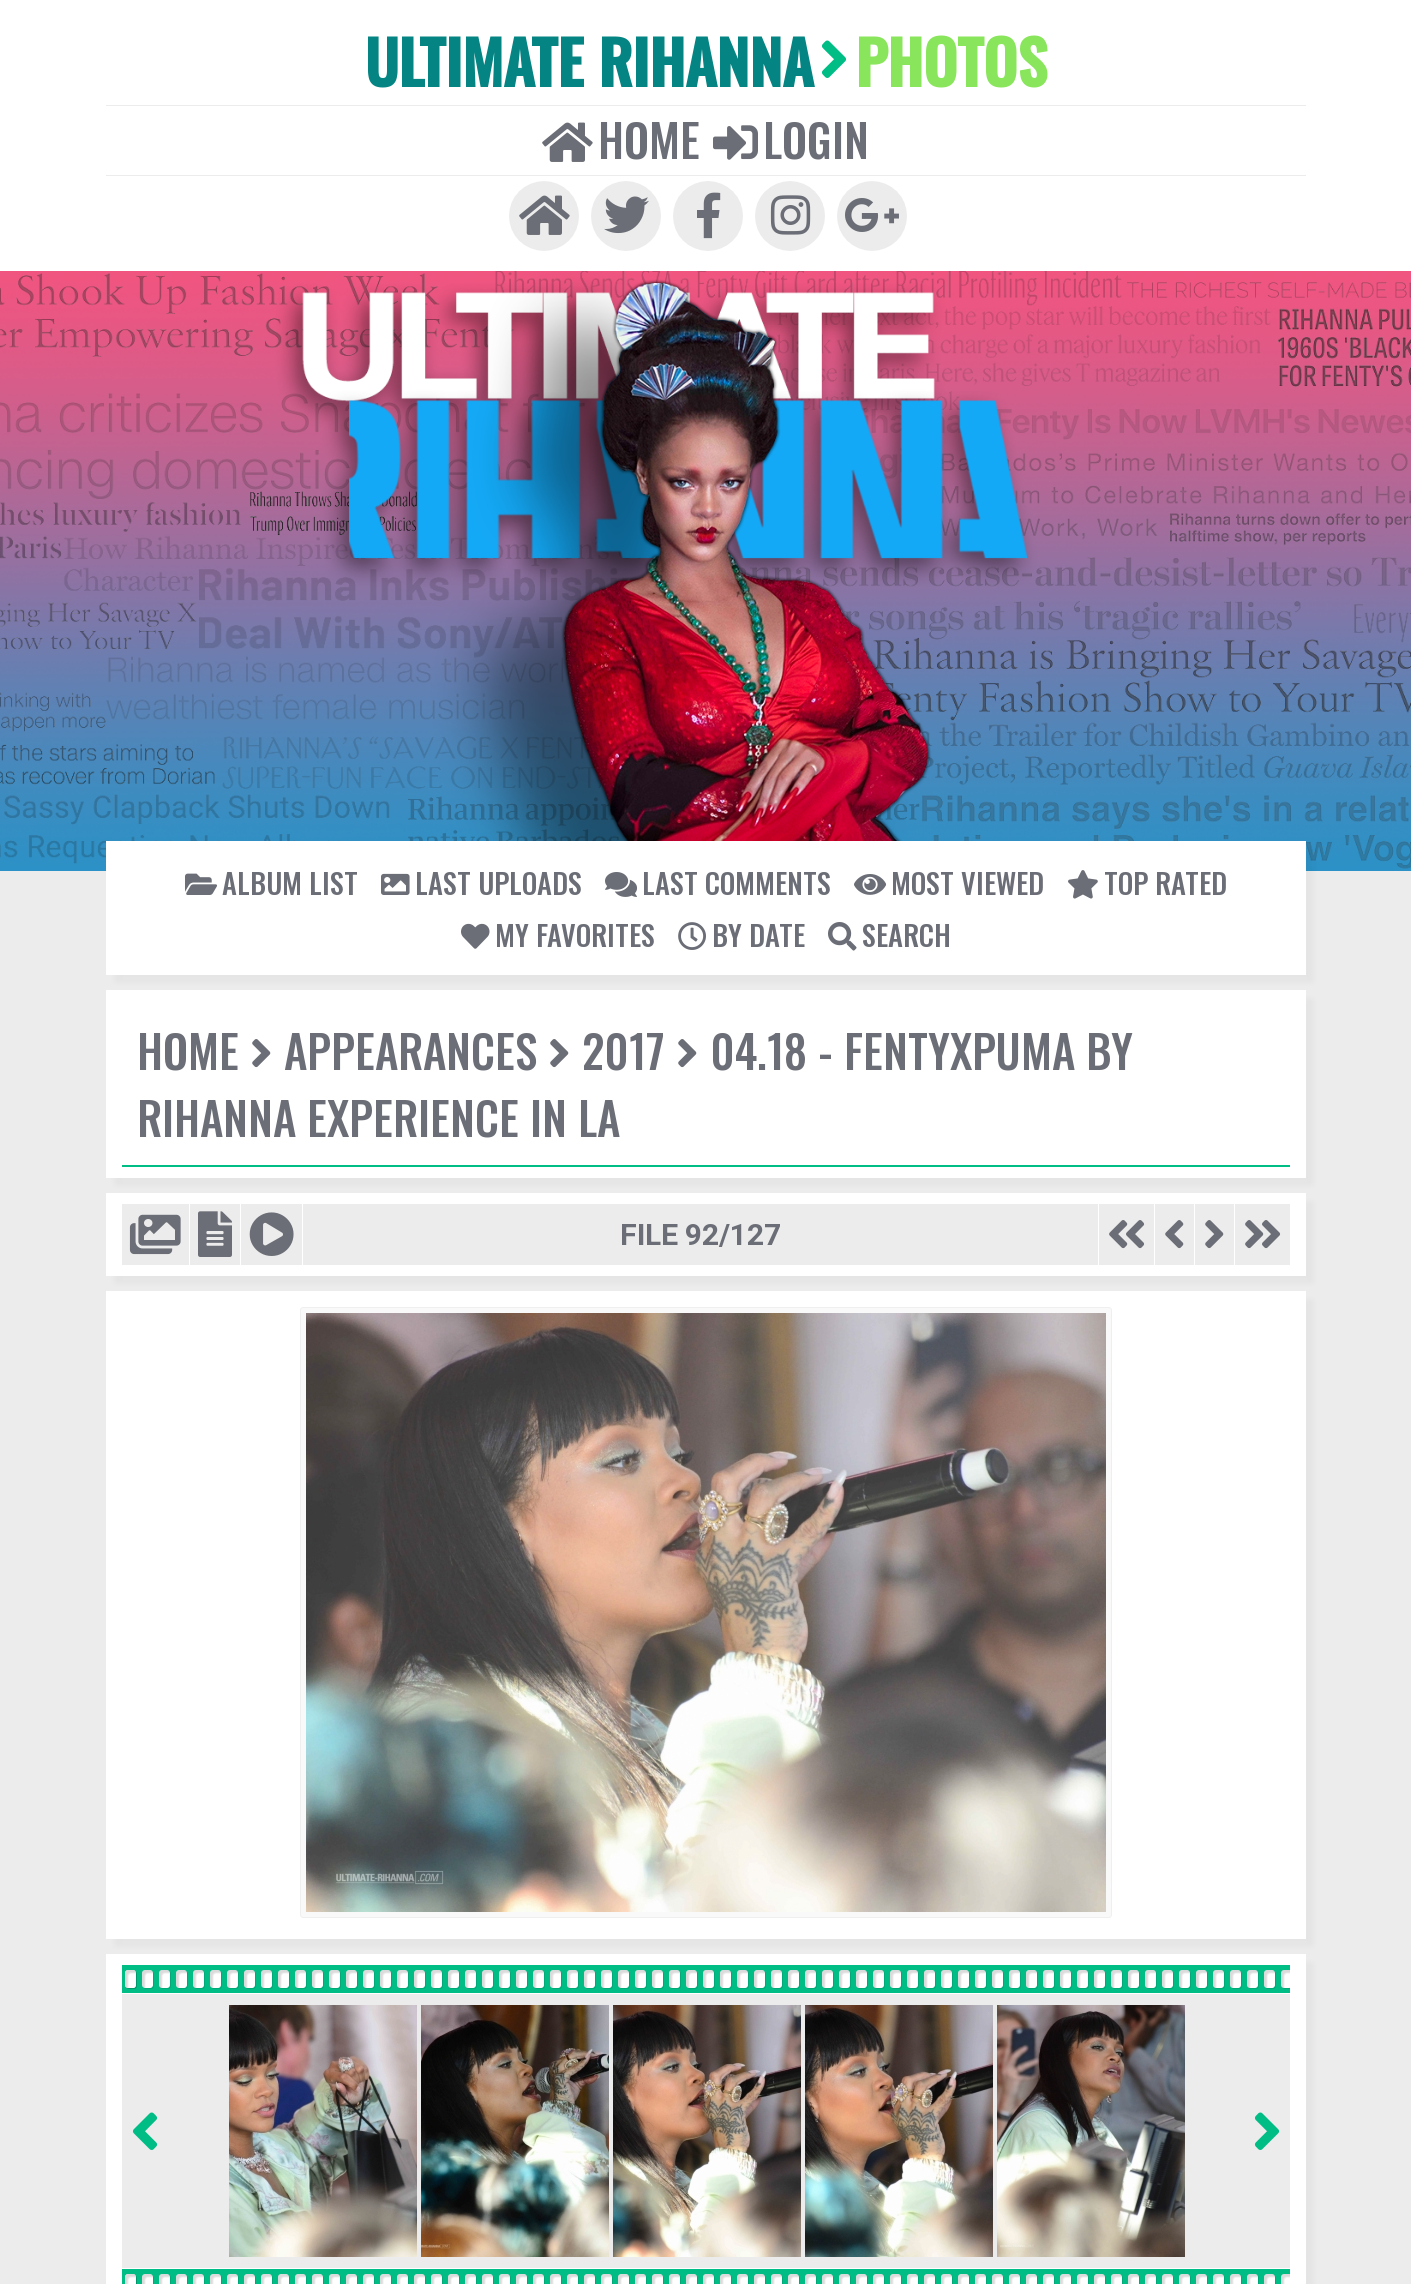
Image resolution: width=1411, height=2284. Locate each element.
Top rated (1144, 881)
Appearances (408, 1049)
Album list (275, 881)
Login (790, 137)
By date (740, 933)
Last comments (718, 881)
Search (887, 933)
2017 (620, 1049)
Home (621, 137)
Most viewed (947, 881)
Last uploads (483, 881)
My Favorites (559, 933)
